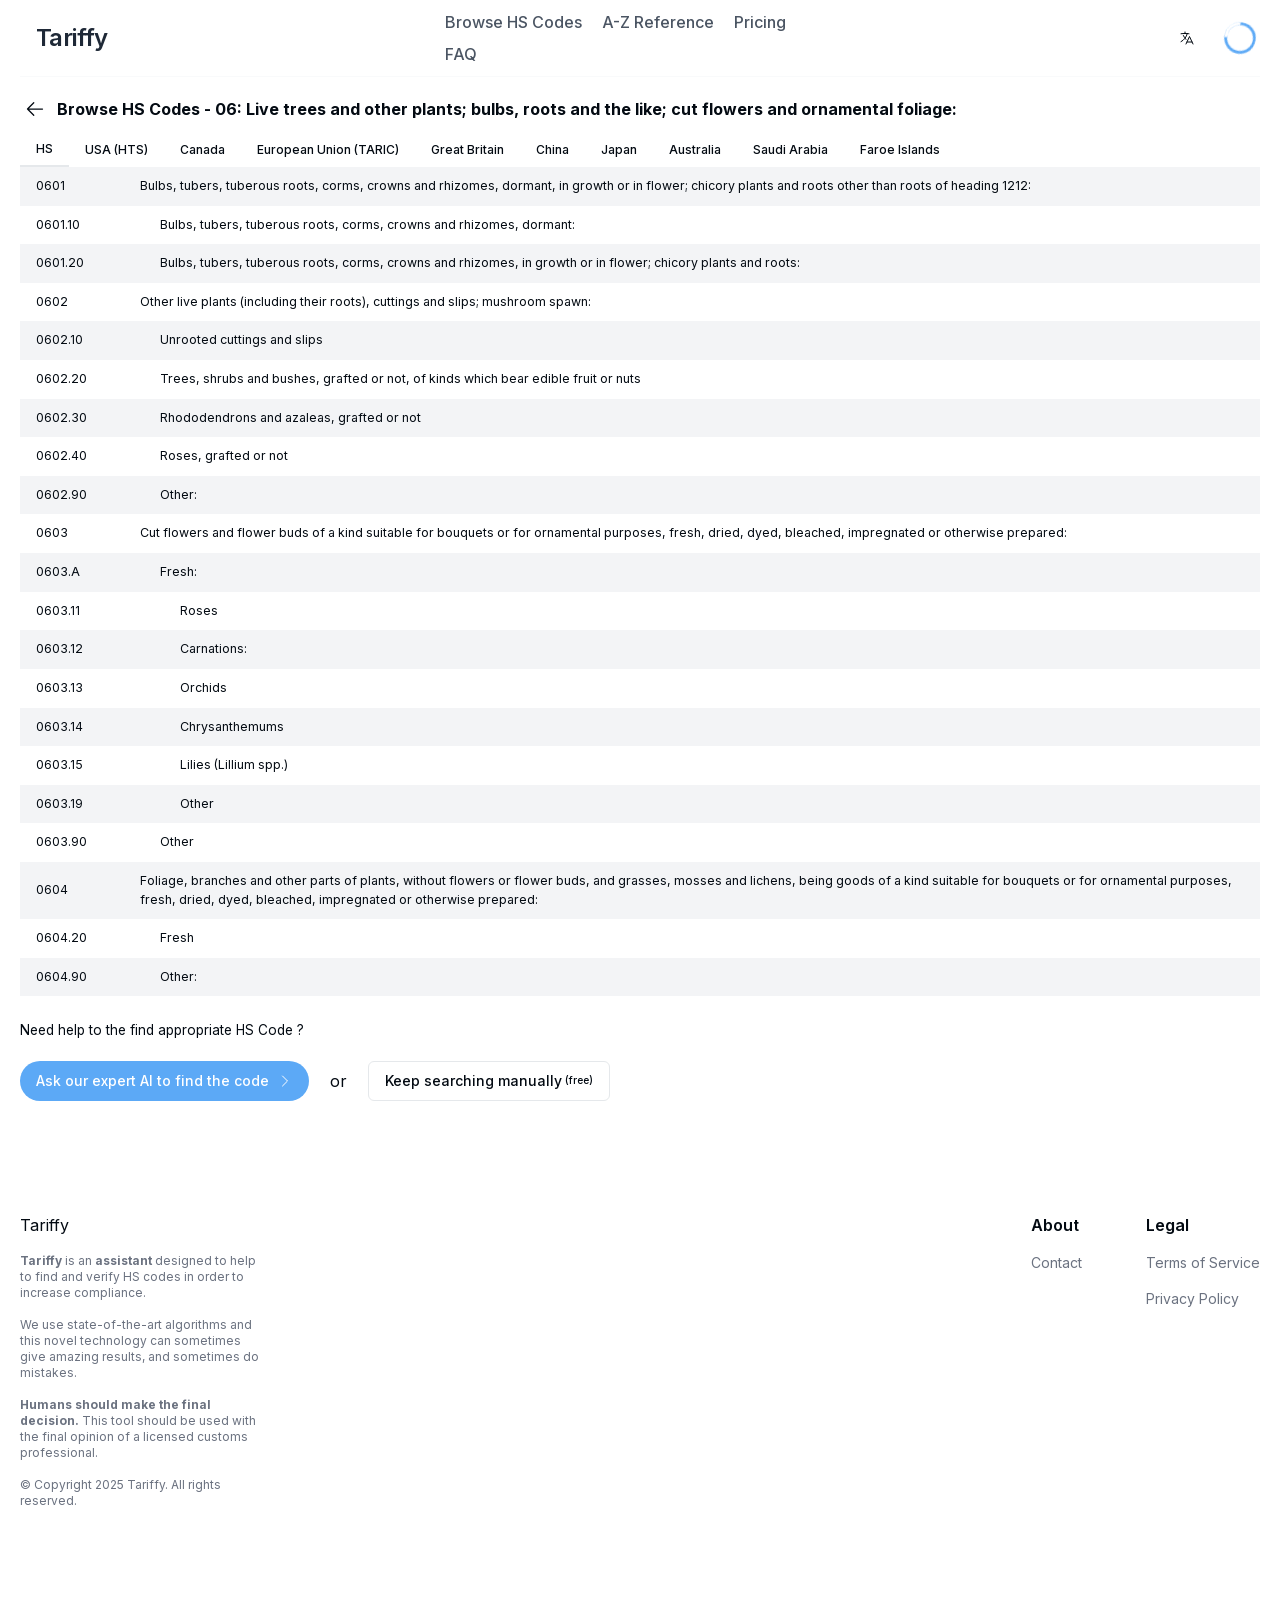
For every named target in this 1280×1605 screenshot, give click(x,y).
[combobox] (1187, 38)
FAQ (461, 54)
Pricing (760, 22)
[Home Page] (229, 38)
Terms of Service (1203, 1262)
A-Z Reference (658, 22)
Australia (695, 149)
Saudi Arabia (790, 149)
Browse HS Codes (513, 22)
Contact (1056, 1262)
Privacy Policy (1192, 1298)
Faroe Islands (900, 149)
